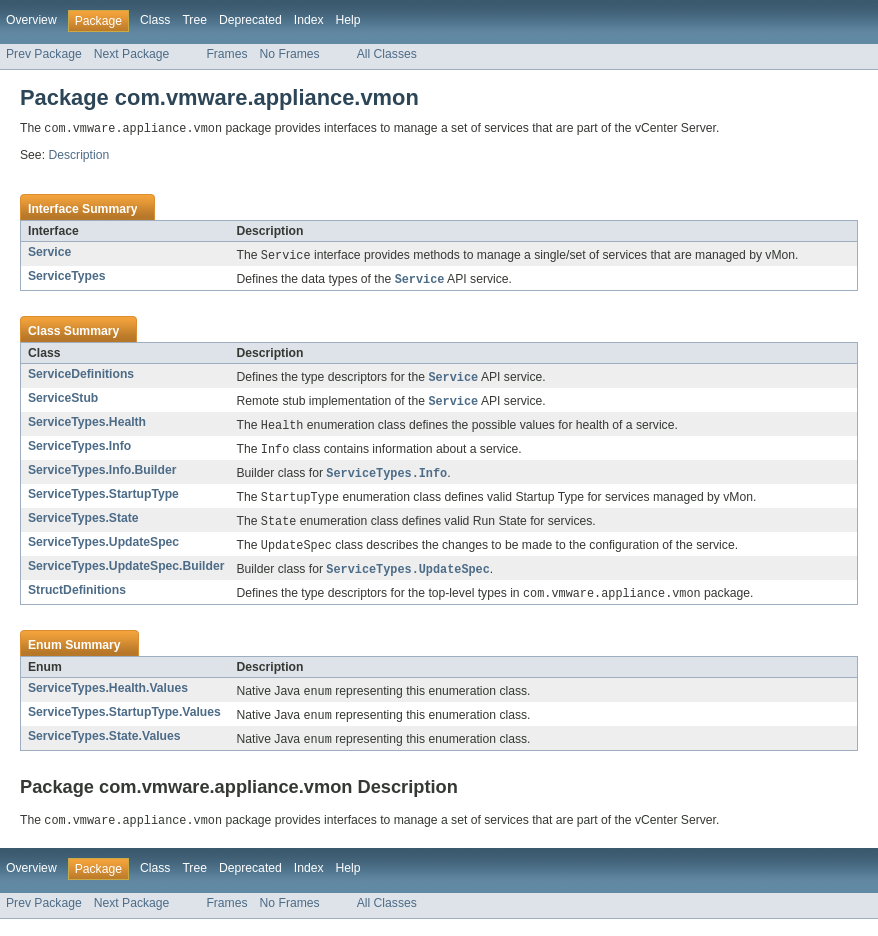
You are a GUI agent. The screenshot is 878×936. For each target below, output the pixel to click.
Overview (31, 20)
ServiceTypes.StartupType (103, 502)
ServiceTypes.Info (79, 452)
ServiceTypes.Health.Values (108, 701)
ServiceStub (63, 402)
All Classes (387, 54)
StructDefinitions (77, 602)
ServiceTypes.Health (87, 427)
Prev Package (44, 54)
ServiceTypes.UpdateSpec (103, 552)
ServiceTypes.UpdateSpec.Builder (126, 577)
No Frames (290, 54)
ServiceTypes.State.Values (104, 751)
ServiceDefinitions (81, 377)
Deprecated (250, 20)
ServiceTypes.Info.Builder (102, 477)
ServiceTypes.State (83, 527)
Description (78, 156)
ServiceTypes (67, 278)
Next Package (132, 54)
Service (49, 253)
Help (348, 20)
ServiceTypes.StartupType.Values (124, 726)
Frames (226, 54)
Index (309, 20)
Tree (194, 20)
